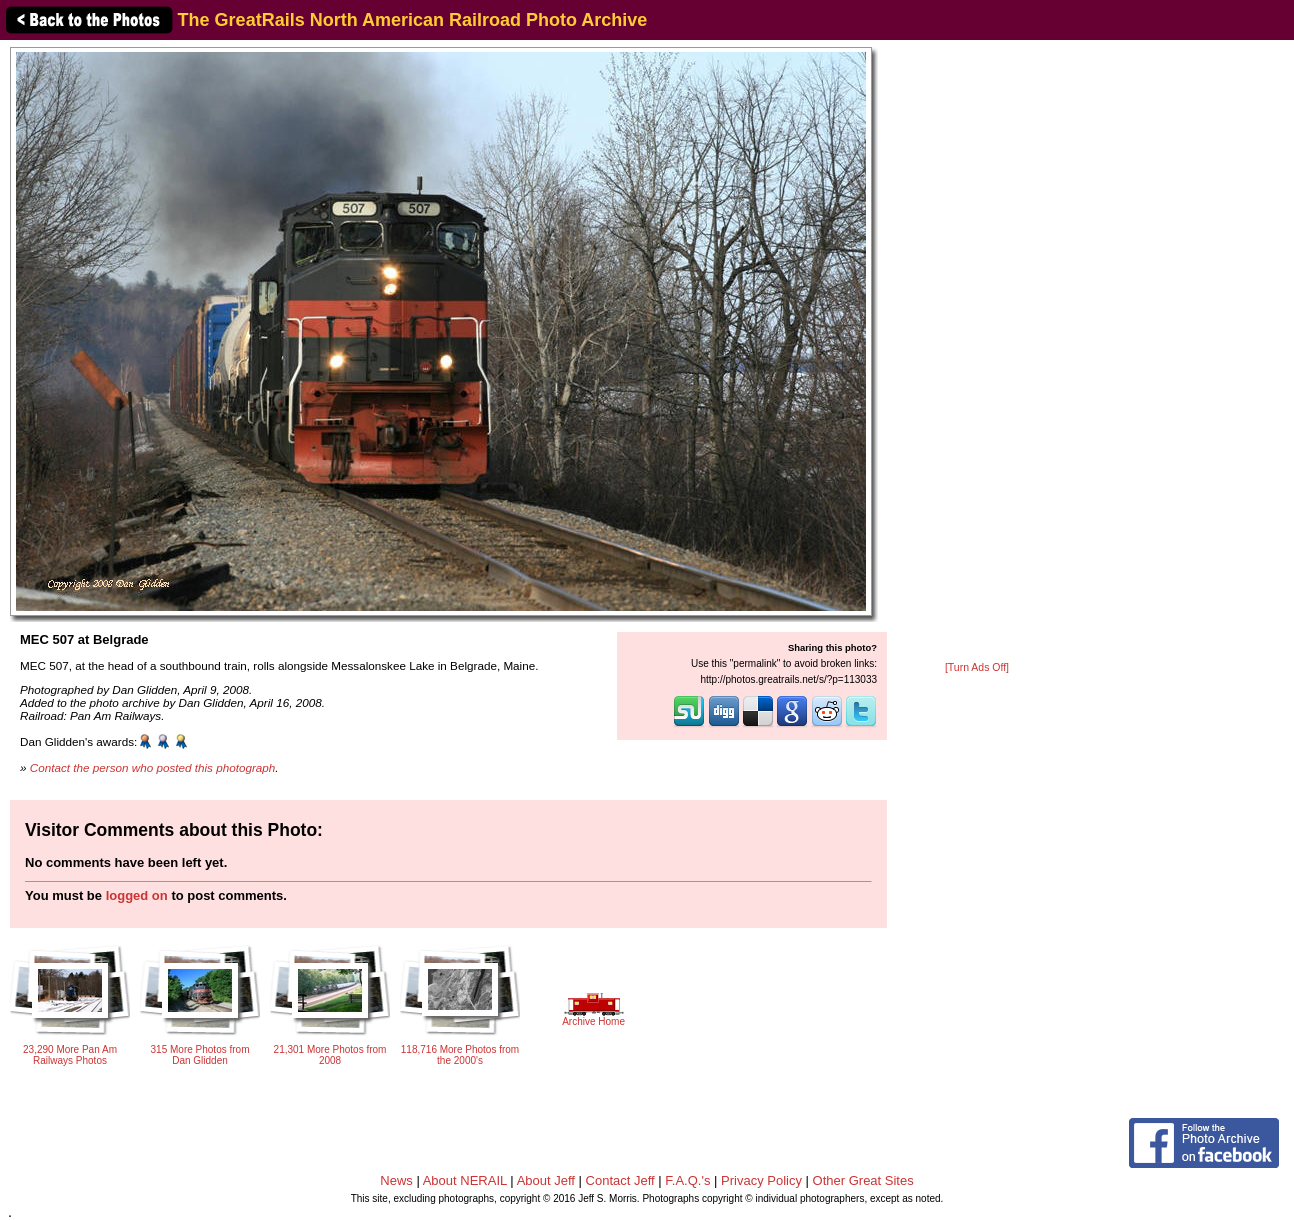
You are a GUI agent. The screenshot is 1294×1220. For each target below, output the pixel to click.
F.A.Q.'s (687, 1180)
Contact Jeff (620, 1180)
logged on (137, 895)
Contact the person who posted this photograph (153, 767)
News (396, 1180)
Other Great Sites (863, 1180)
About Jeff (546, 1180)
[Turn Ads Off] (977, 667)
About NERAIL (465, 1180)
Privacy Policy (761, 1180)
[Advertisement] (977, 352)
